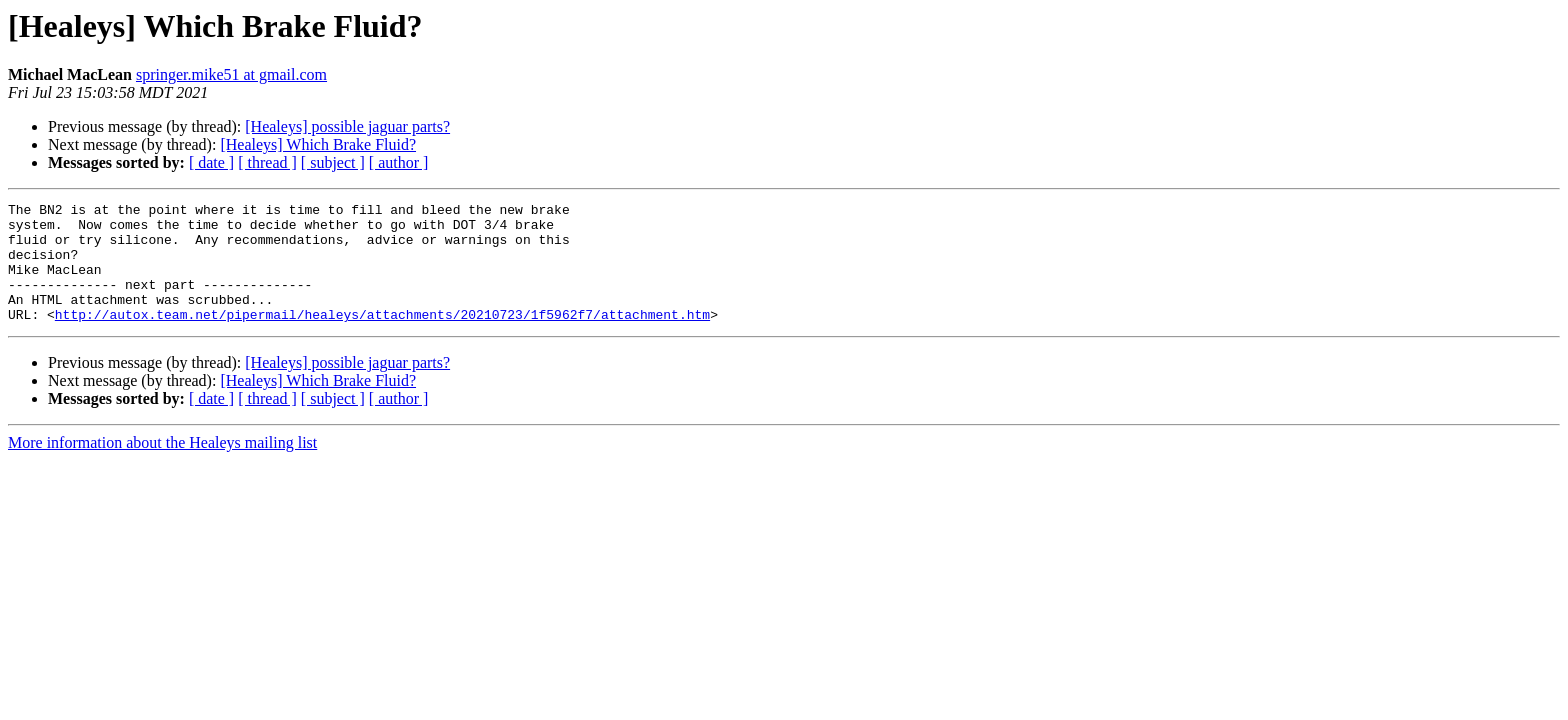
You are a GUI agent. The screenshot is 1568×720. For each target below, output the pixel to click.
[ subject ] (333, 162)
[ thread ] (267, 162)
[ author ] (399, 162)
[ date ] (211, 162)
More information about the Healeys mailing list (162, 466)
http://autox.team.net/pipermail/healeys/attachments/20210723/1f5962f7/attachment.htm (382, 338)
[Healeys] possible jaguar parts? (347, 126)
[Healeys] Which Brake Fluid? (318, 144)
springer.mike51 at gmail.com (231, 74)
